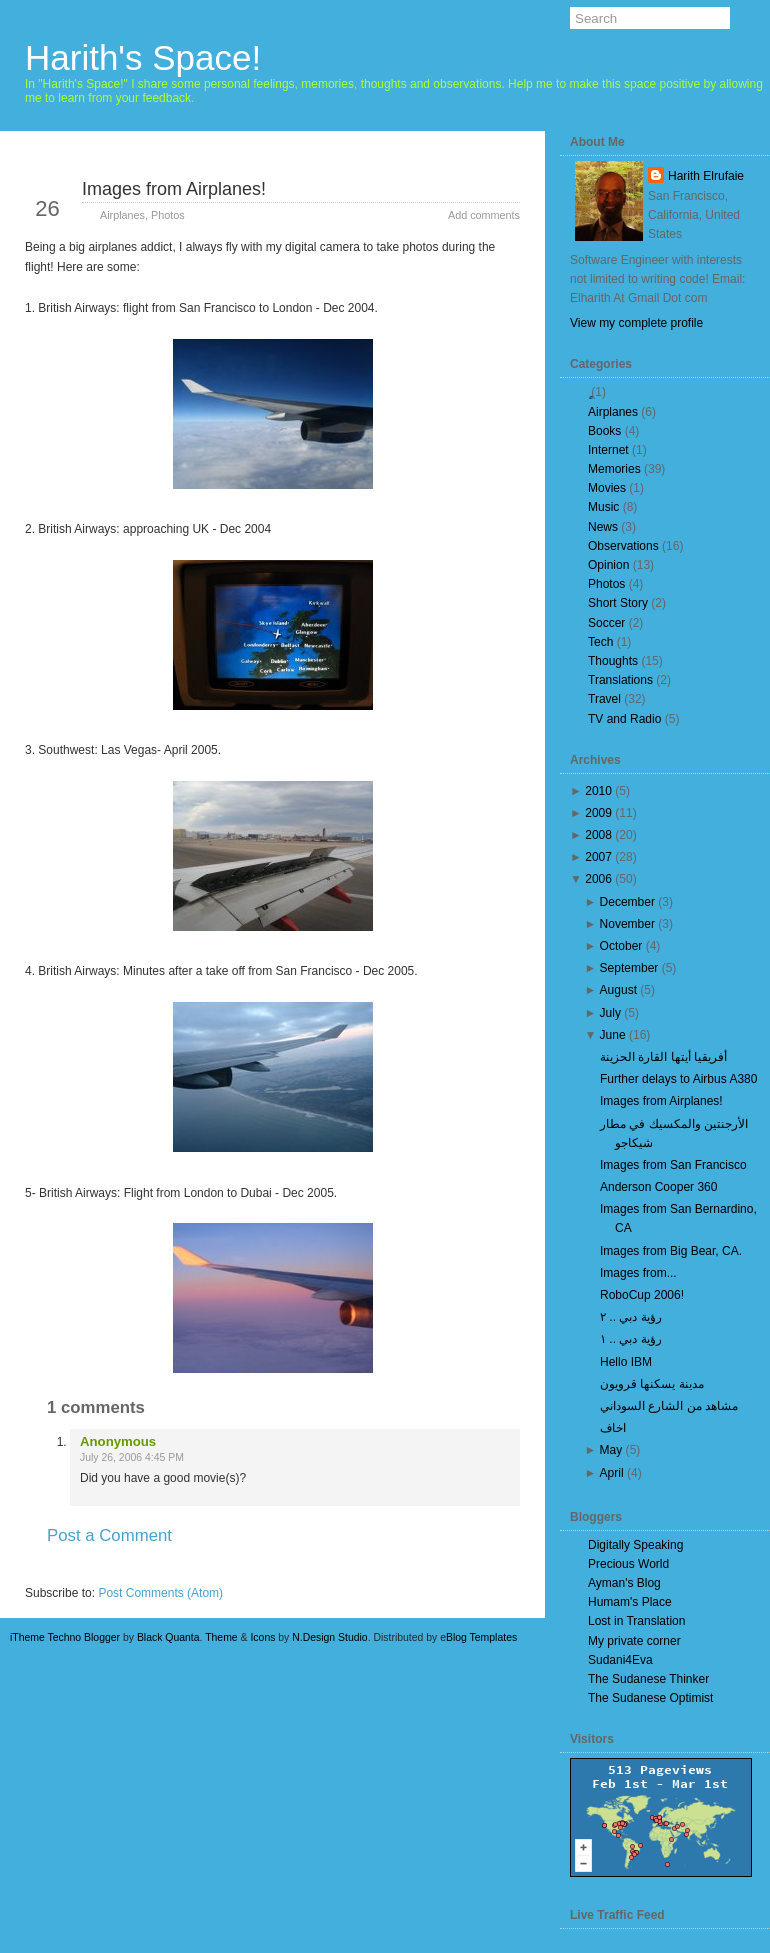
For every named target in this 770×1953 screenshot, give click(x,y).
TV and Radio (624, 719)
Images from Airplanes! (174, 189)
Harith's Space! (143, 57)
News (603, 527)
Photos (168, 215)
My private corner (634, 1641)
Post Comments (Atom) (160, 1593)
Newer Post (76, 1572)
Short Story (618, 603)
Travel (604, 699)
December (627, 902)
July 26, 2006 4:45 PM (132, 1457)
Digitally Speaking (635, 1545)
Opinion (608, 565)
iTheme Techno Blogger (65, 1637)
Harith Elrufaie (706, 176)
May (611, 1450)
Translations (620, 680)
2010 (598, 791)
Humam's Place (630, 1602)
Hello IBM (626, 1362)
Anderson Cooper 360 (658, 1187)
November (627, 924)
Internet (608, 450)
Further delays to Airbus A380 (678, 1079)
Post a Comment (109, 1535)
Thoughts (613, 661)
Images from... (638, 1273)
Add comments (484, 215)
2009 (598, 813)
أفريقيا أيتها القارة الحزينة (663, 1057)
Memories (614, 469)
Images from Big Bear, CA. (671, 1251)
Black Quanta (168, 1637)
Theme (221, 1637)
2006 (598, 879)
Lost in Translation (636, 1621)
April (612, 1473)
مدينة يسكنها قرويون (652, 1384)
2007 (598, 857)
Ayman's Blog (624, 1583)
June (613, 1035)
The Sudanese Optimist (650, 1698)
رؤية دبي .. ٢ (631, 1317)
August (618, 990)
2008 (598, 835)
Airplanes (122, 215)
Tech (600, 642)
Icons (262, 1637)
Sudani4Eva (620, 1660)
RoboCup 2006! (642, 1295)
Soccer (606, 623)
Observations (623, 546)
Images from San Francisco (673, 1165)
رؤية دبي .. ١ (631, 1339)
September (629, 968)
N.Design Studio (329, 1637)
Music (603, 507)
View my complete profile (636, 323)
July (610, 1013)
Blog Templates (481, 1637)
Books (604, 431)
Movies (607, 488)
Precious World (628, 1564)
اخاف (613, 1428)
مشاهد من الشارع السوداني (669, 1406)
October (621, 946)
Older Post (471, 1572)
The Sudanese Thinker (648, 1679)
